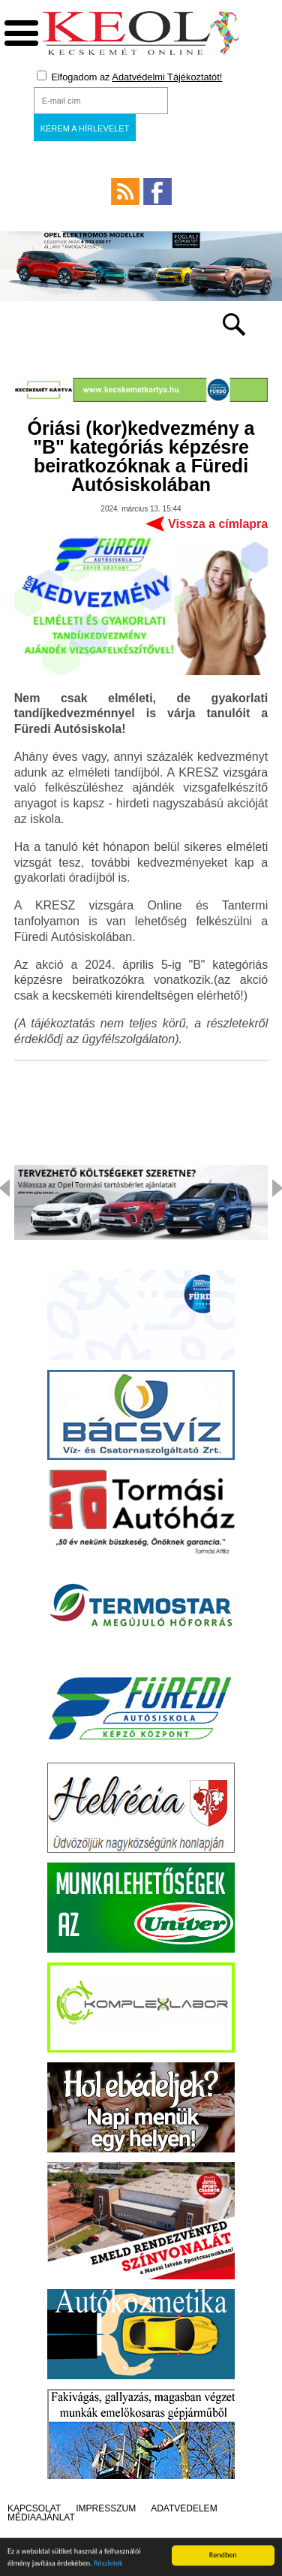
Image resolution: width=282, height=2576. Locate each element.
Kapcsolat (34, 2508)
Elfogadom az (130, 77)
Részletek (108, 2566)
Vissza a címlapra (218, 523)
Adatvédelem (184, 2508)
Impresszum (106, 2508)
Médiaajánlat (41, 2517)
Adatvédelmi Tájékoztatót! (167, 77)
